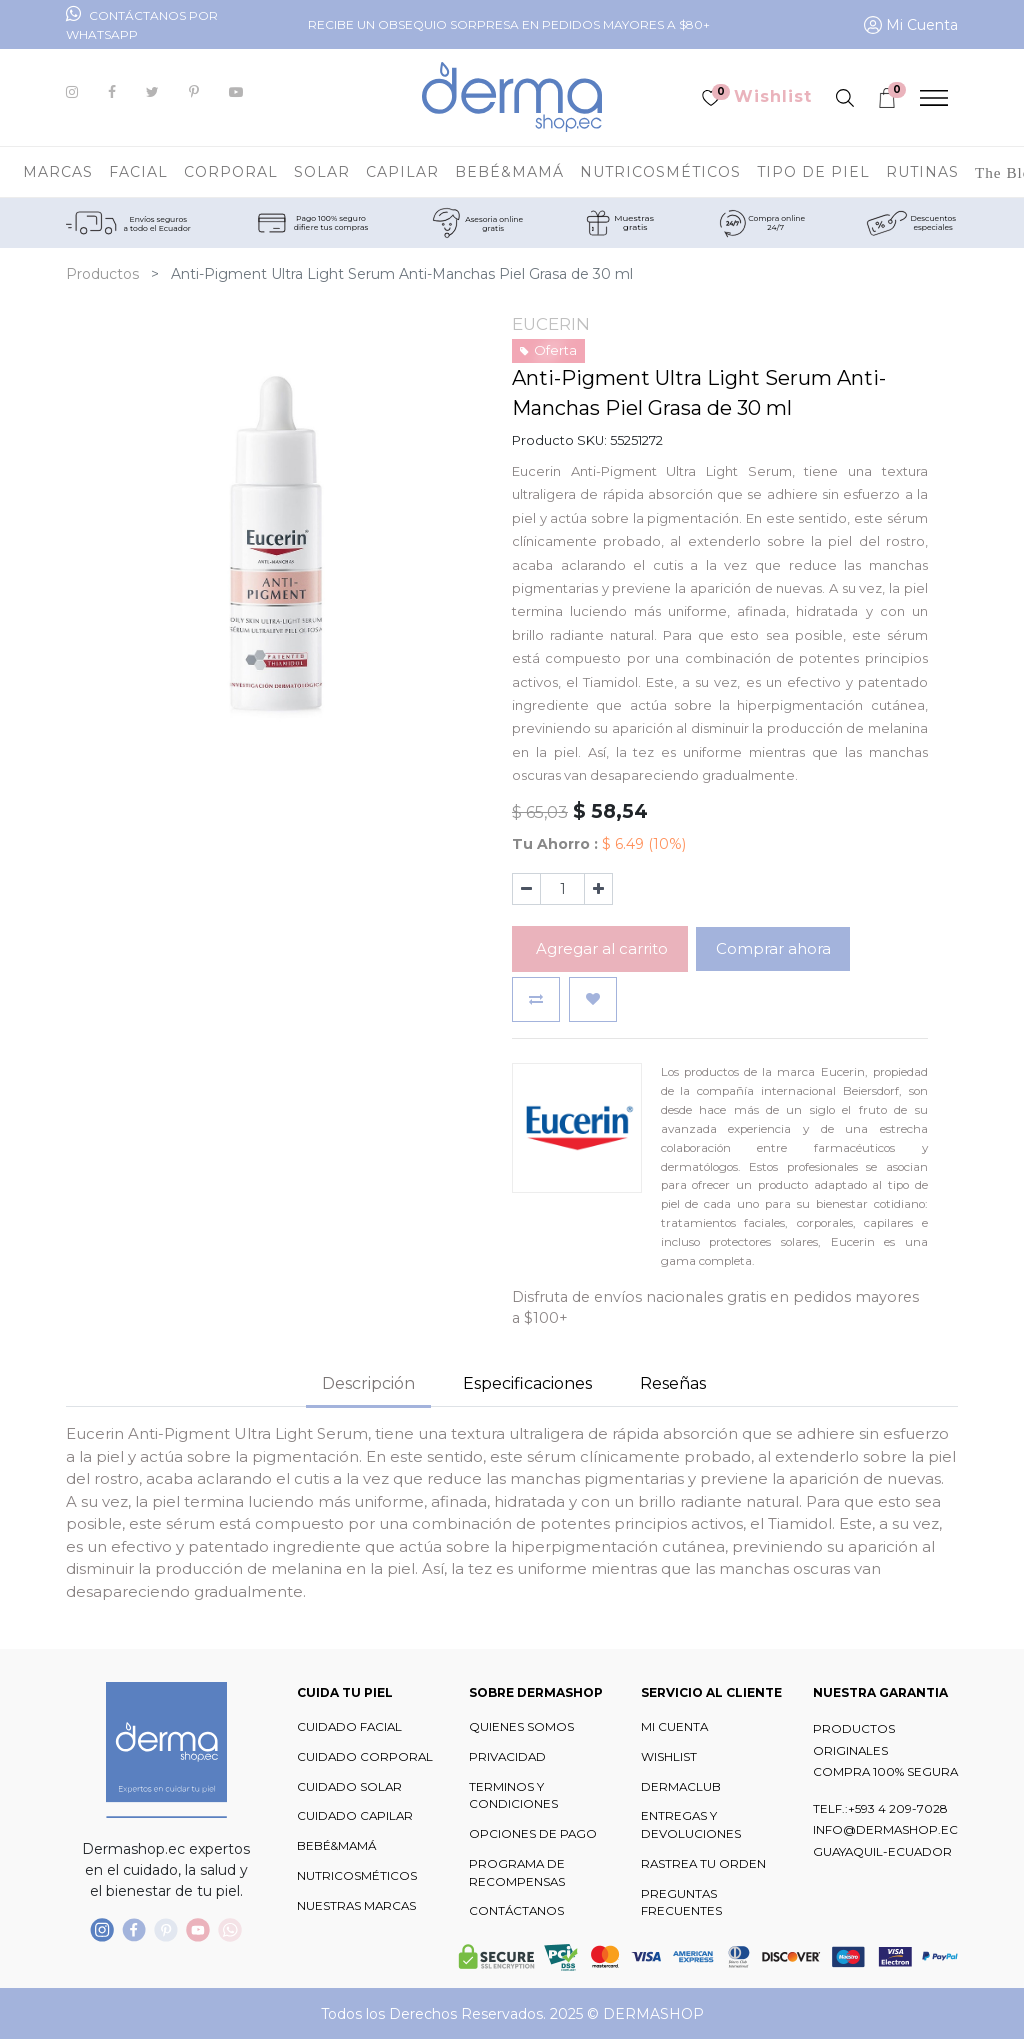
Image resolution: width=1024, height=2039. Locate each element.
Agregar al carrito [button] (600, 948)
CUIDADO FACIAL (349, 1727)
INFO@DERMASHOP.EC (885, 1830)
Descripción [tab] (368, 1383)
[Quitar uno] (526, 889)
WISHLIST (669, 1757)
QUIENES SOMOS (521, 1727)
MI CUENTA (674, 1727)
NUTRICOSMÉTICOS (357, 1876)
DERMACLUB (681, 1787)
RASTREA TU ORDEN (703, 1864)
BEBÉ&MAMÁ (336, 1846)
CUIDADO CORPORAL (365, 1757)
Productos (102, 274)
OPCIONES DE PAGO (533, 1834)
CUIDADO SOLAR (349, 1787)
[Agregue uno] (598, 889)
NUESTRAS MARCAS (356, 1906)
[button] (536, 999)
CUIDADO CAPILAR (355, 1816)
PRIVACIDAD (507, 1757)
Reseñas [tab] (673, 1383)
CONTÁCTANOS (516, 1911)
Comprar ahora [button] (773, 948)
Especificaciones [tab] (527, 1383)
